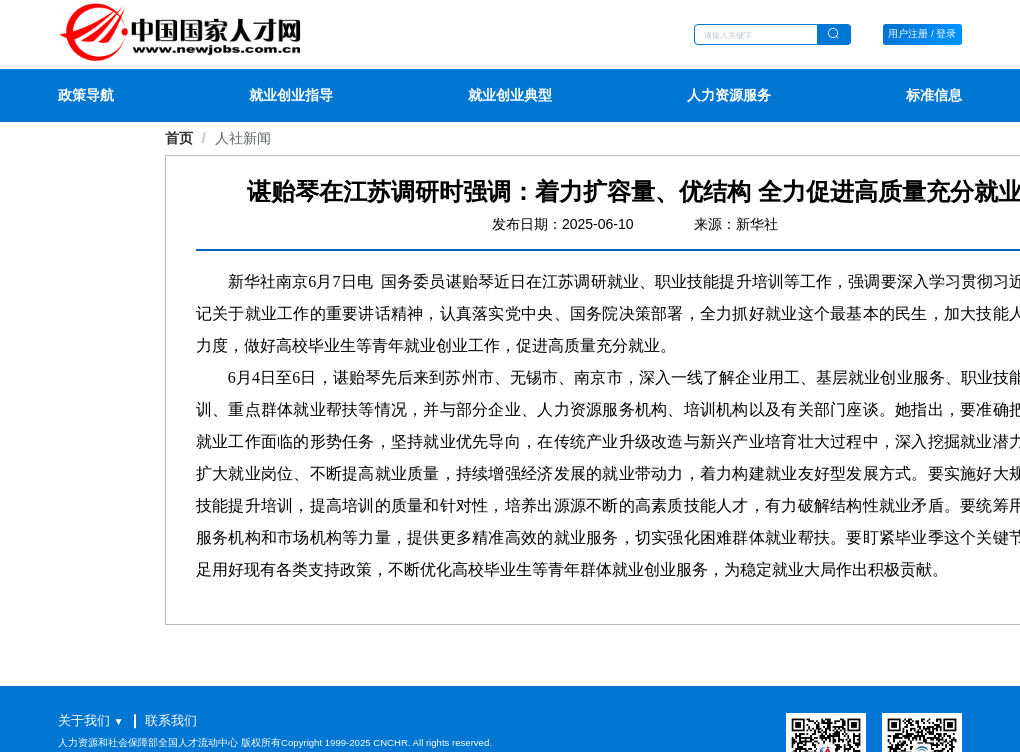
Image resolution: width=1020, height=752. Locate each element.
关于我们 (84, 720)
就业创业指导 (291, 95)
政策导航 (86, 95)
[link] (243, 138)
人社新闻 (243, 138)
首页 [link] (179, 138)
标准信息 (934, 95)
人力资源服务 (729, 95)
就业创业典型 (510, 95)
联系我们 (171, 720)
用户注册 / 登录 (922, 33)
